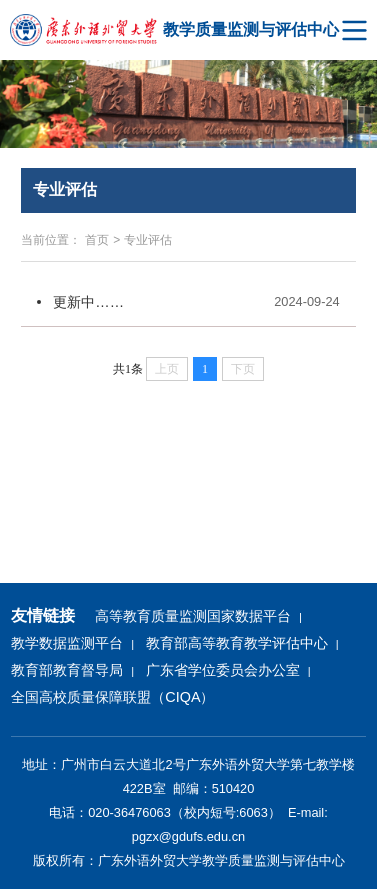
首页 (97, 240)
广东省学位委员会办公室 (223, 670)
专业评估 (148, 240)
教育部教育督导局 (67, 670)
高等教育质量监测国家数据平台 (193, 616)
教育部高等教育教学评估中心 (237, 643)
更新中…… (88, 302)
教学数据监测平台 (67, 643)
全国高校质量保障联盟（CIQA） (112, 697)
